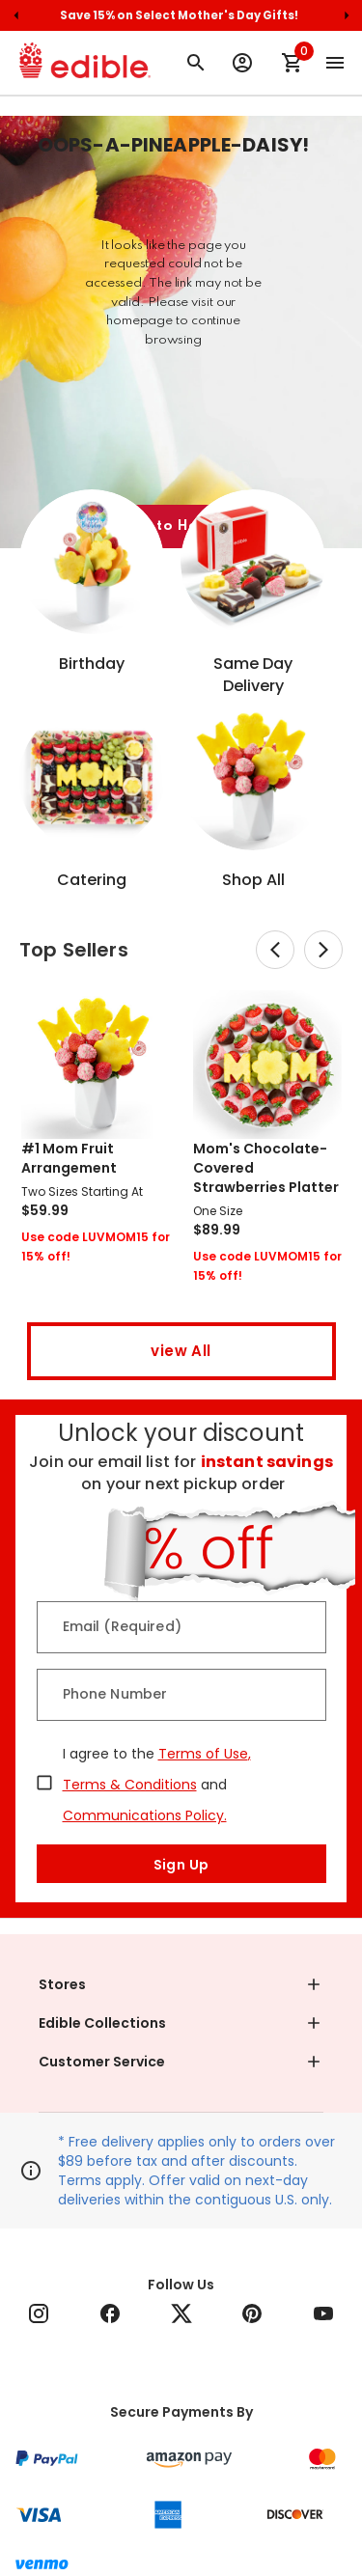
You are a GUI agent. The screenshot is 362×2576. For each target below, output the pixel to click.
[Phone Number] (181, 1695)
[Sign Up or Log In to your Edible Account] (242, 62)
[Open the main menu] (335, 62)
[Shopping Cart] (292, 62)
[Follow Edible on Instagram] (38, 2313)
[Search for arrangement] (196, 62)
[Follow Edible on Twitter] (181, 2313)
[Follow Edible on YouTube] (323, 2313)
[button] (181, 1984)
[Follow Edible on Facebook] (110, 2313)
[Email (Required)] (181, 1627)
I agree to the (108, 1753)
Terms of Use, (204, 1753)
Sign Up (181, 1863)
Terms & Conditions (130, 1784)
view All (181, 1351)
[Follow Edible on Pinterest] (252, 2313)
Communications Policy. (145, 1815)
